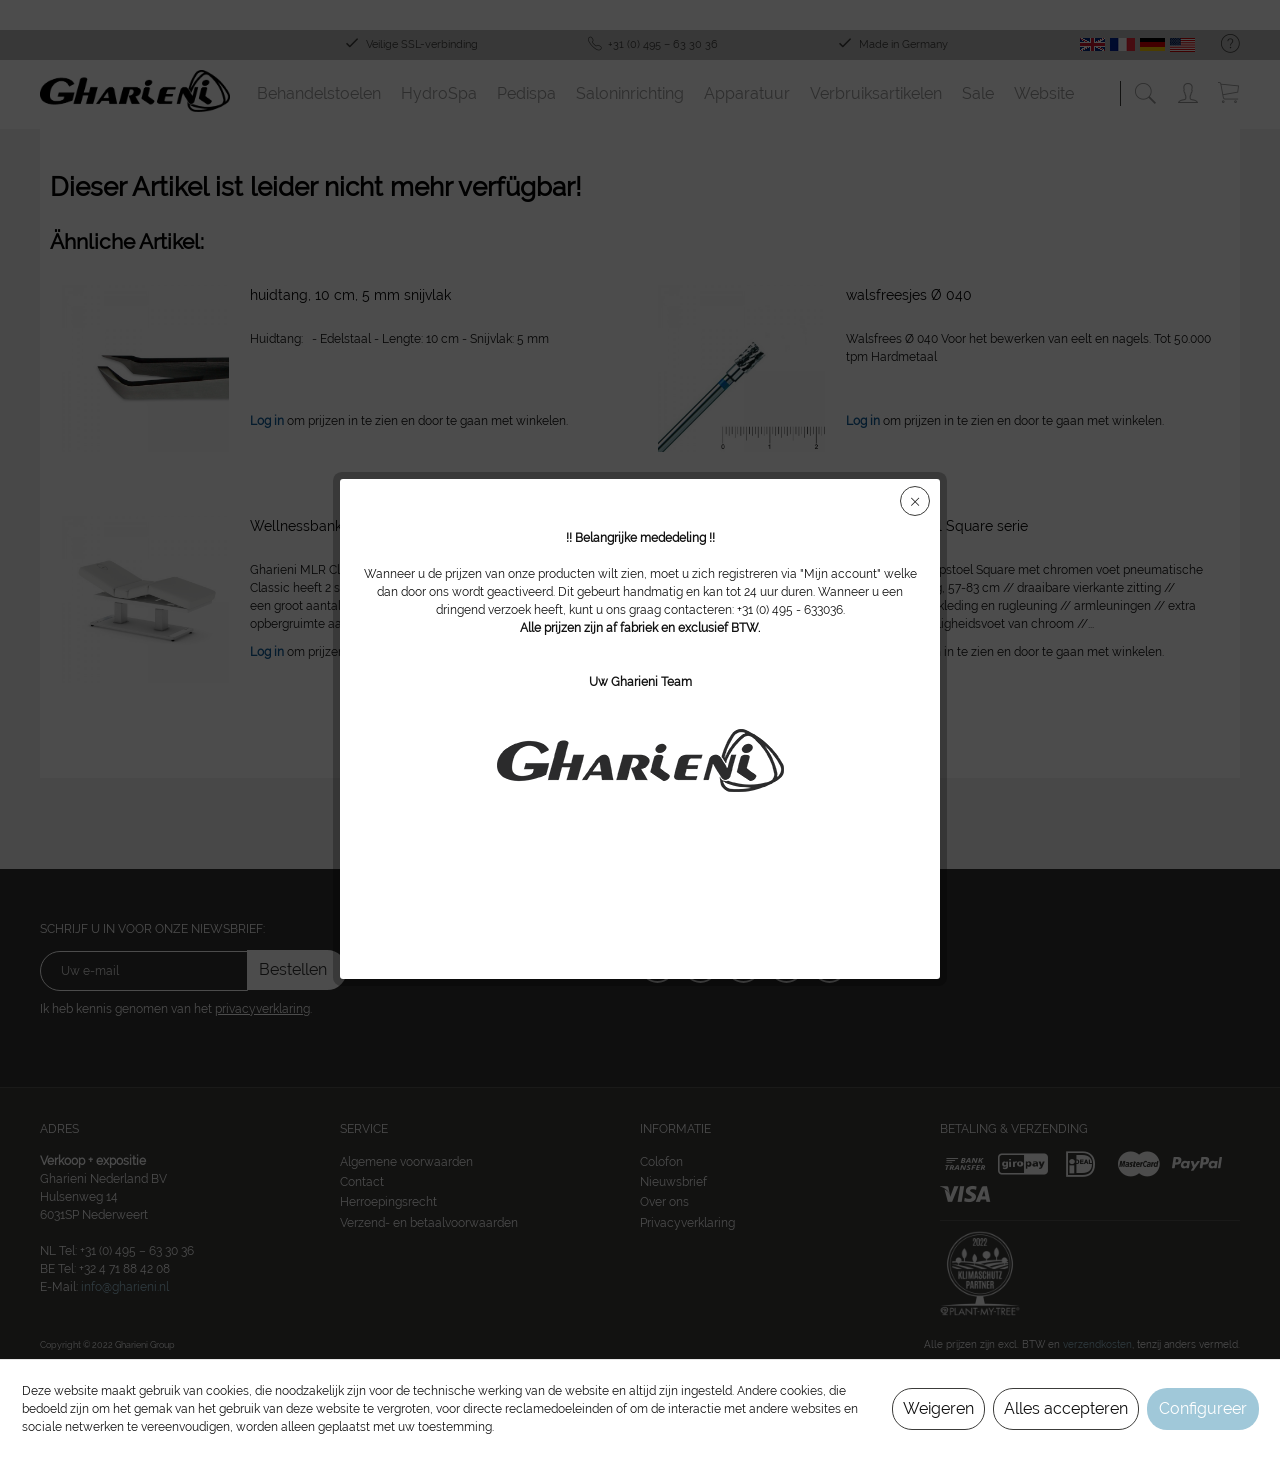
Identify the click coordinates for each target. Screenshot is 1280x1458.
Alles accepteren (1066, 1408)
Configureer (1203, 1408)
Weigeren (938, 1408)
